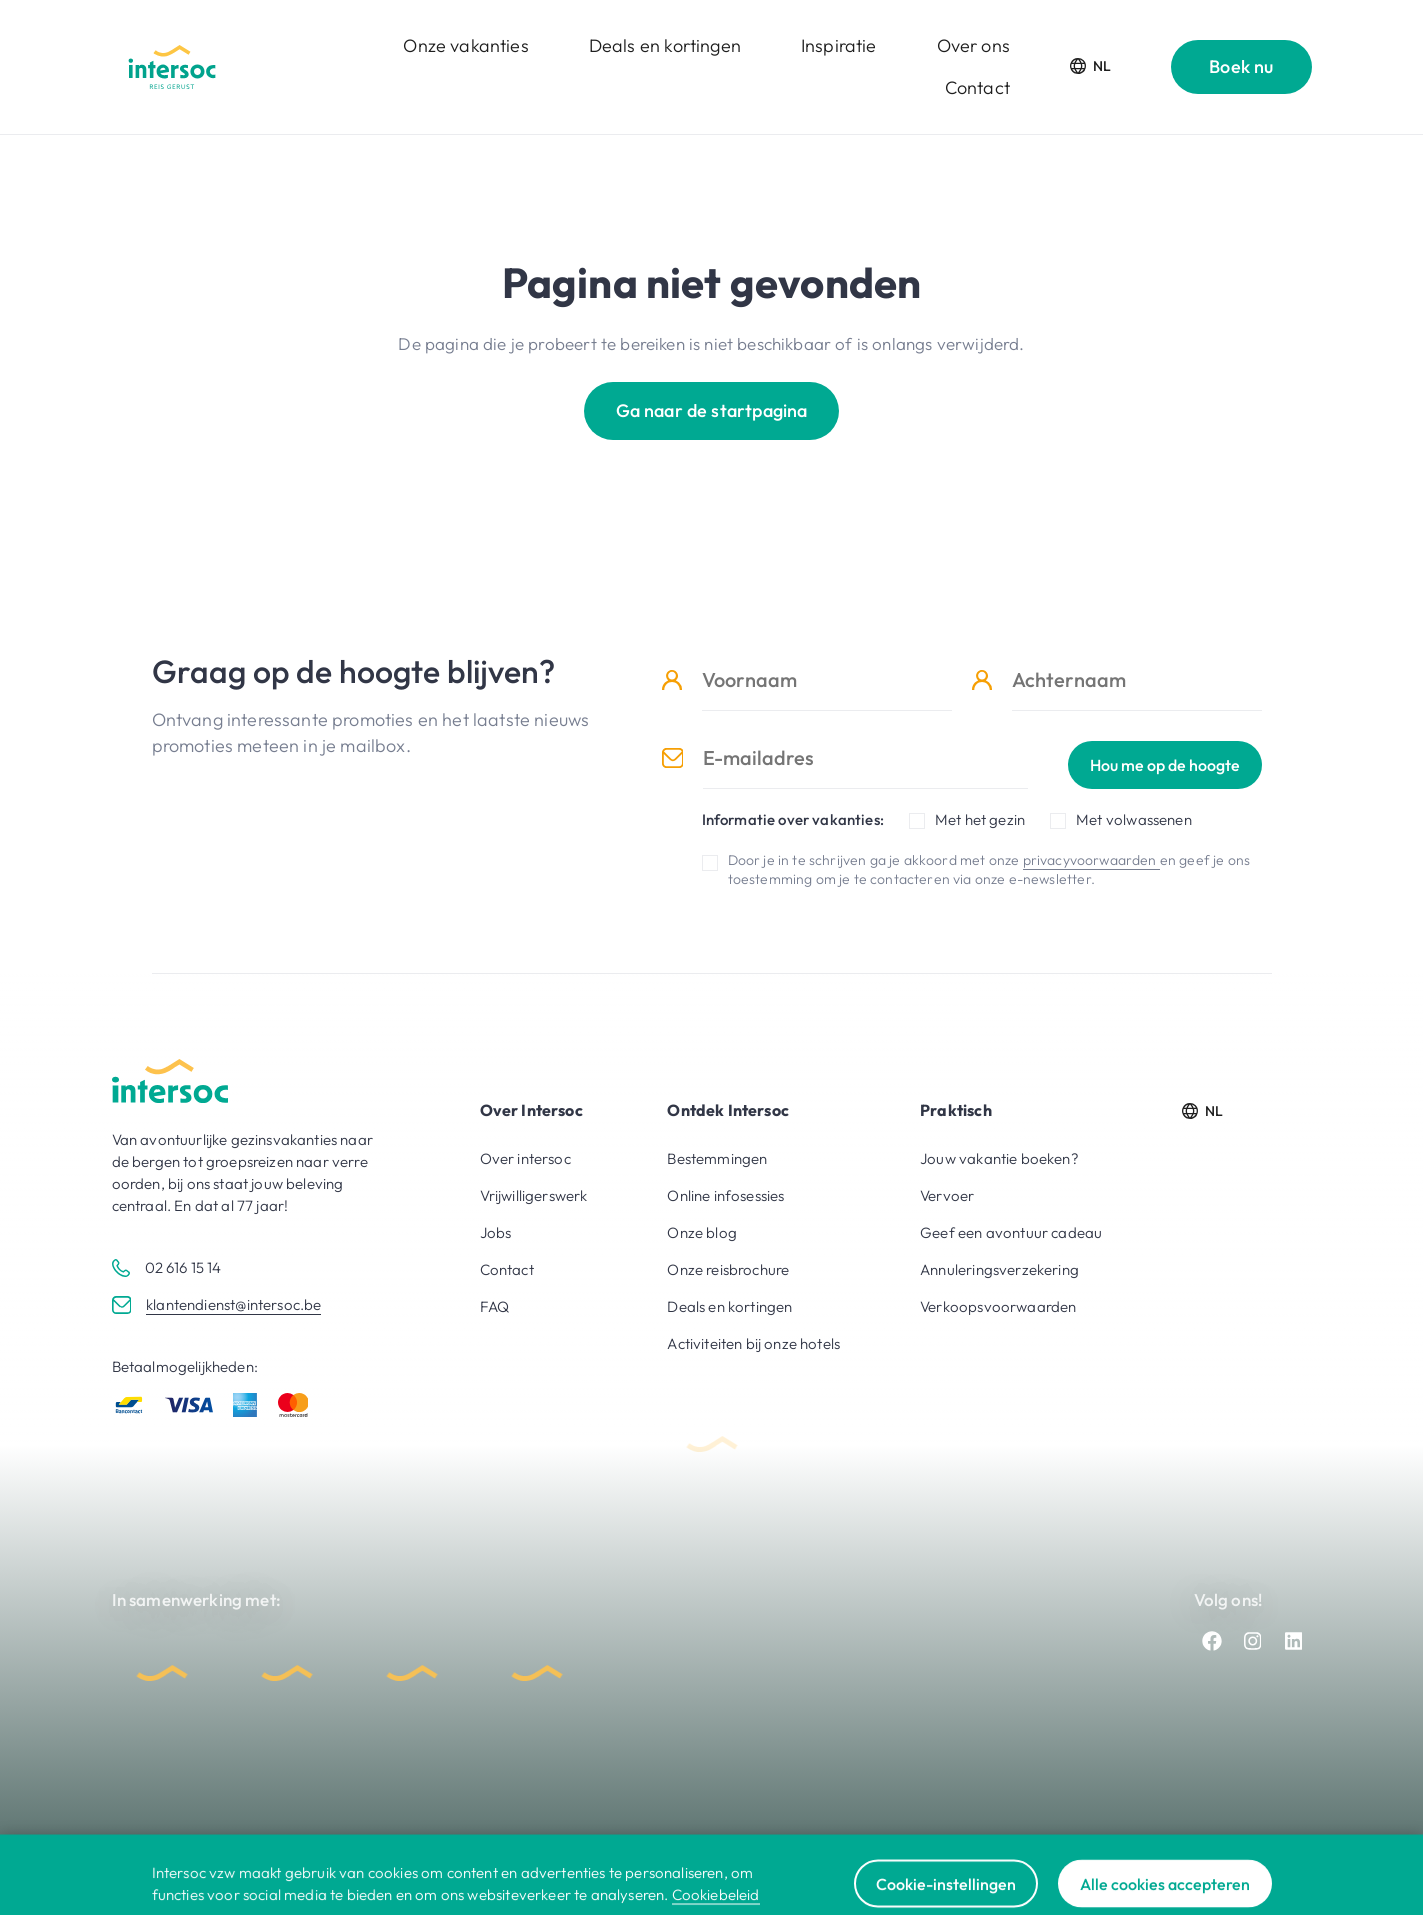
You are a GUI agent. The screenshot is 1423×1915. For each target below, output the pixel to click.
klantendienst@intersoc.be (233, 1304)
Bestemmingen (717, 1158)
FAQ (495, 1306)
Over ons (973, 45)
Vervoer (947, 1195)
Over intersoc (525, 1158)
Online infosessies (725, 1195)
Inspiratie (839, 45)
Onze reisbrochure (728, 1269)
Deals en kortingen (665, 45)
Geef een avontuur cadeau (1011, 1232)
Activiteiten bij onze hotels (753, 1343)
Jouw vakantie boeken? (999, 1158)
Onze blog (702, 1232)
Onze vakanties (465, 45)
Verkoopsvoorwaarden (998, 1306)
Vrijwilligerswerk (534, 1195)
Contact (977, 87)
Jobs (496, 1232)
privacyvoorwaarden (1091, 860)
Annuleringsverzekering (999, 1269)
